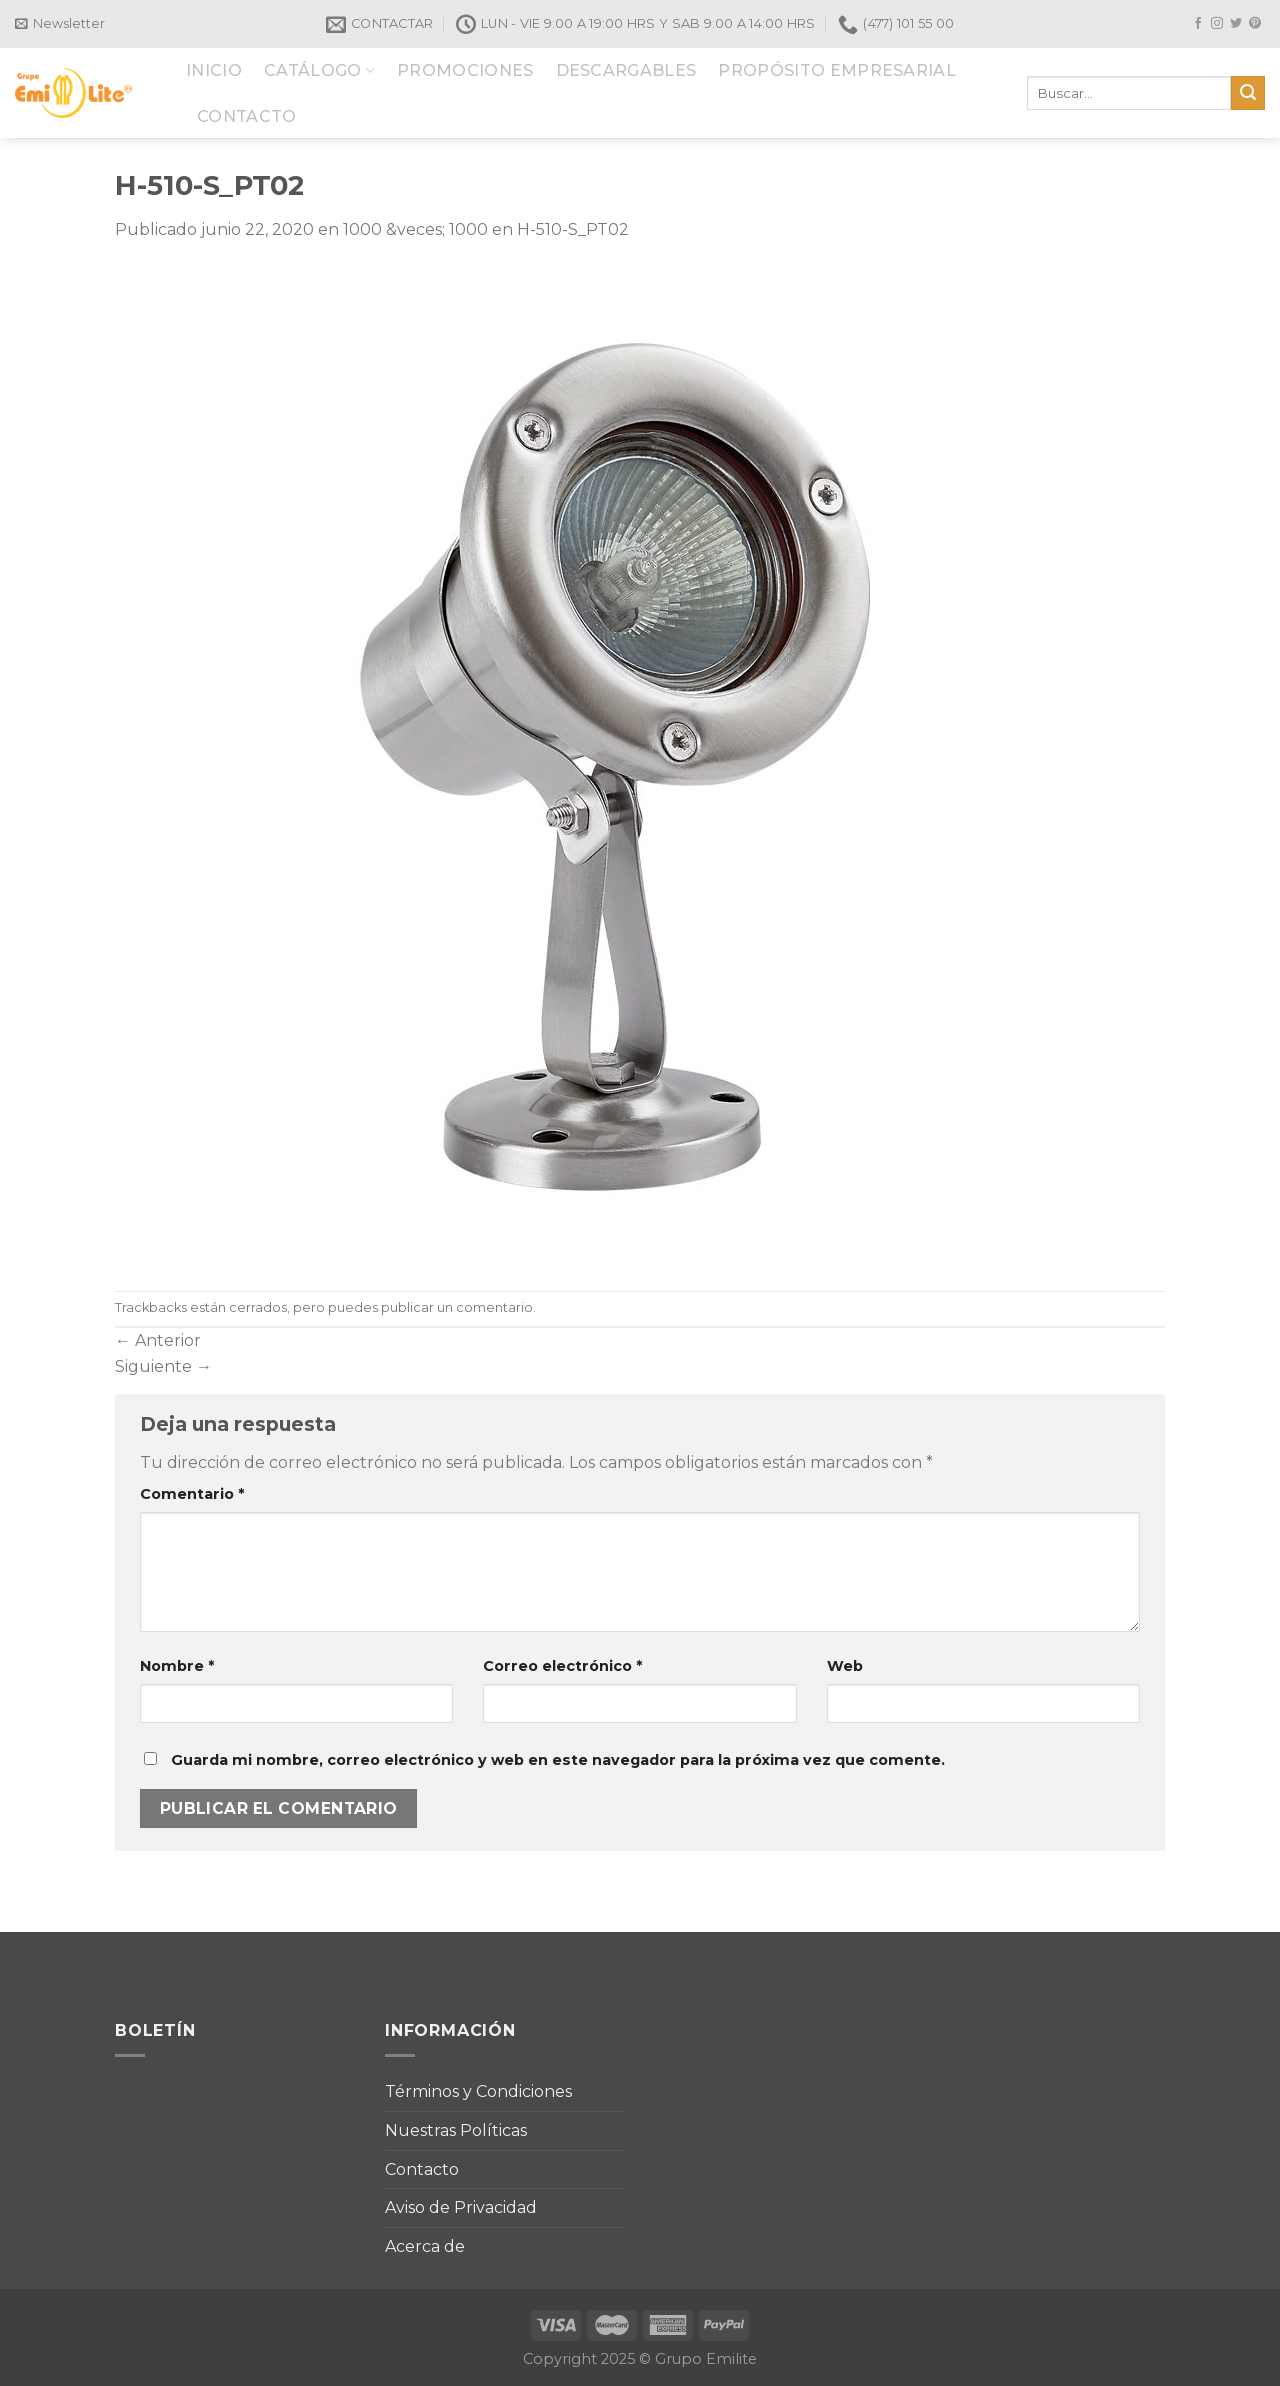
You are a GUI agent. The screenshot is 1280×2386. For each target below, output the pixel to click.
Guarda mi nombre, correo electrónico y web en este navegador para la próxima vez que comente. (558, 1760)
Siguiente (163, 1366)
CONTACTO (247, 116)
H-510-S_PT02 (573, 229)
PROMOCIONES (465, 70)
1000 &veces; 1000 (415, 229)
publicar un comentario (457, 1307)
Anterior (158, 1340)
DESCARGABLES (626, 70)
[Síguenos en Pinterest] (1255, 24)
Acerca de (425, 2246)
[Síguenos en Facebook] (1198, 24)
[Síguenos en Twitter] (1236, 24)
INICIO (214, 70)
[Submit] (1248, 93)
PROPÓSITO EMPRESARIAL (837, 70)
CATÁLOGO (319, 70)
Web (845, 1666)
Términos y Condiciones (478, 2091)
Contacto (422, 2169)
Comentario (192, 1494)
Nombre (177, 1666)
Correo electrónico (562, 1666)
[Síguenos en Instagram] (1217, 24)
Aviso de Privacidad (461, 2207)
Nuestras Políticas (456, 2130)
